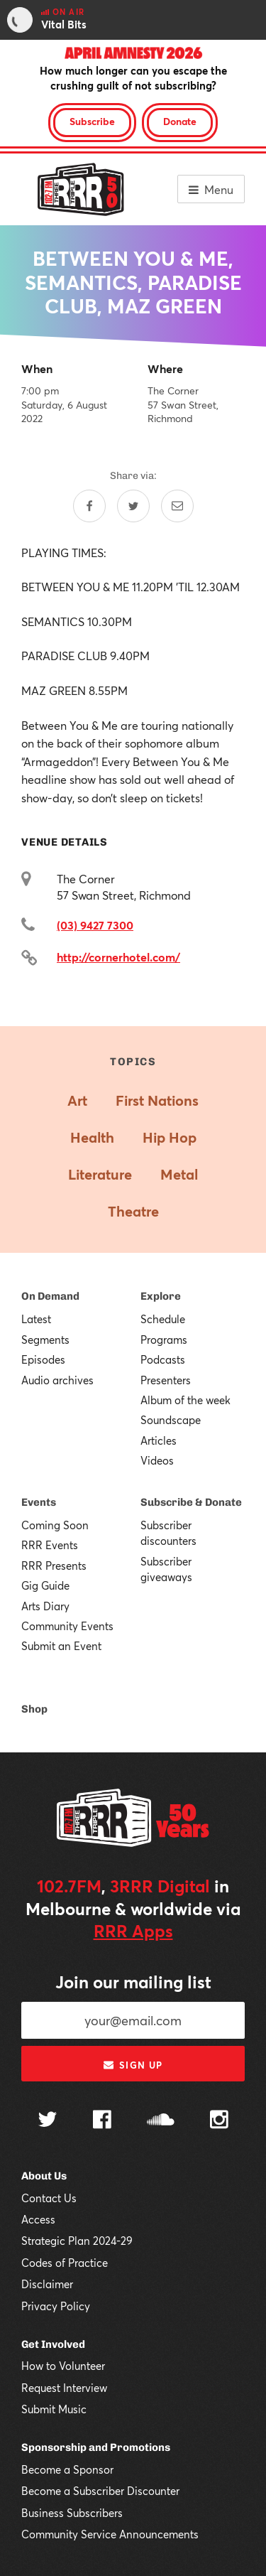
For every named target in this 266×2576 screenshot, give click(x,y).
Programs (163, 1339)
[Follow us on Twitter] (47, 2120)
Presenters (165, 1380)
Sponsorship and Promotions (95, 2447)
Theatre (133, 1211)
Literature (100, 1174)
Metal (179, 1174)
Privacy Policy (55, 2306)
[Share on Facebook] (89, 506)
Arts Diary (45, 1606)
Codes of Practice (64, 2263)
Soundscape (170, 1420)
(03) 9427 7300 (95, 924)
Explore (160, 1296)
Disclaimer (47, 2284)
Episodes (43, 1359)
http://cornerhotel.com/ (118, 956)
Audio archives (57, 1380)
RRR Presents (54, 1565)
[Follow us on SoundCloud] (160, 2121)
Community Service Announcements (110, 2534)
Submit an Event (61, 1646)
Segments (45, 1339)
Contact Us (49, 2198)
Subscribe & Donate (191, 1502)
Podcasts (162, 1359)
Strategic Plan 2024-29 (77, 2240)
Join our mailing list (133, 1982)
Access (38, 2219)
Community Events (67, 1626)
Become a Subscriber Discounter (100, 2491)
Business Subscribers (72, 2513)
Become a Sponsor (67, 2469)
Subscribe (92, 121)
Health (92, 1137)
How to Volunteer (63, 2366)
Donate (179, 121)
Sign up (133, 2065)
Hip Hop (169, 1137)
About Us (44, 2176)
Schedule (162, 1319)
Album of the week (185, 1400)
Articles (158, 1440)
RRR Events (49, 1545)
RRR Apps (133, 1930)
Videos (157, 1460)
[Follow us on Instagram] (219, 2121)
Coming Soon (55, 1525)
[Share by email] (177, 506)
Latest (36, 1319)
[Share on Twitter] (133, 506)
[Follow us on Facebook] (102, 2121)
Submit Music (54, 2409)
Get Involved (53, 2344)
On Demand (50, 1296)
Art (77, 1100)
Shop (34, 1709)
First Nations (157, 1100)
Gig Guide (45, 1585)
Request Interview (64, 2388)
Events (38, 1502)
